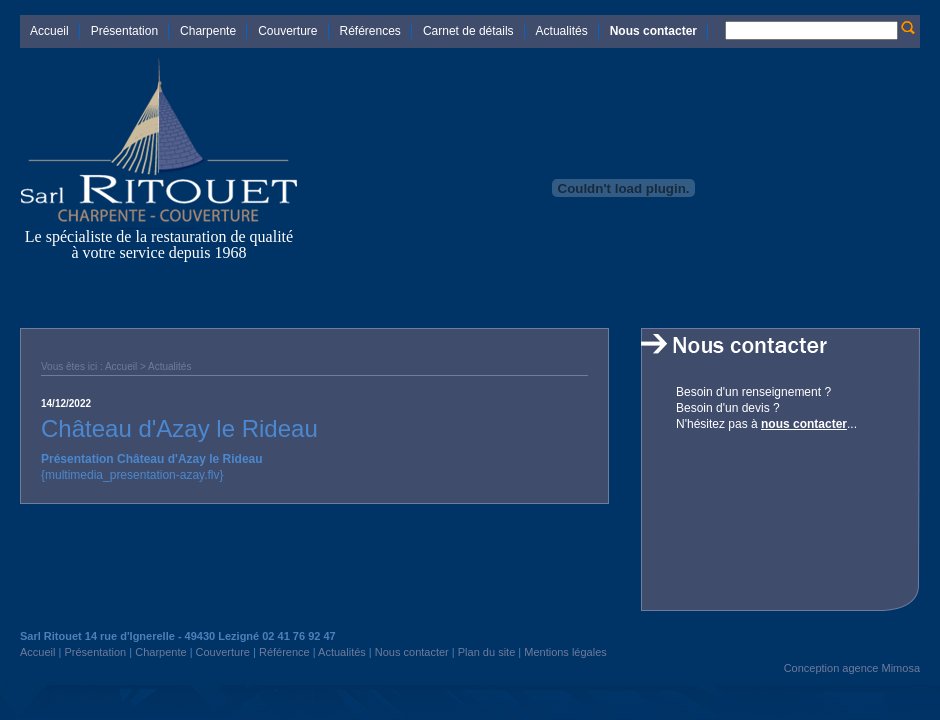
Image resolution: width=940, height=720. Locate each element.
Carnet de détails (468, 31)
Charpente (208, 31)
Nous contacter (653, 31)
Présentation (124, 31)
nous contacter (804, 424)
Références (370, 31)
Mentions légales (565, 652)
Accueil (49, 31)
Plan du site (486, 652)
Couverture (287, 31)
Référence (284, 652)
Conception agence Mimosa (852, 668)
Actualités (562, 31)
